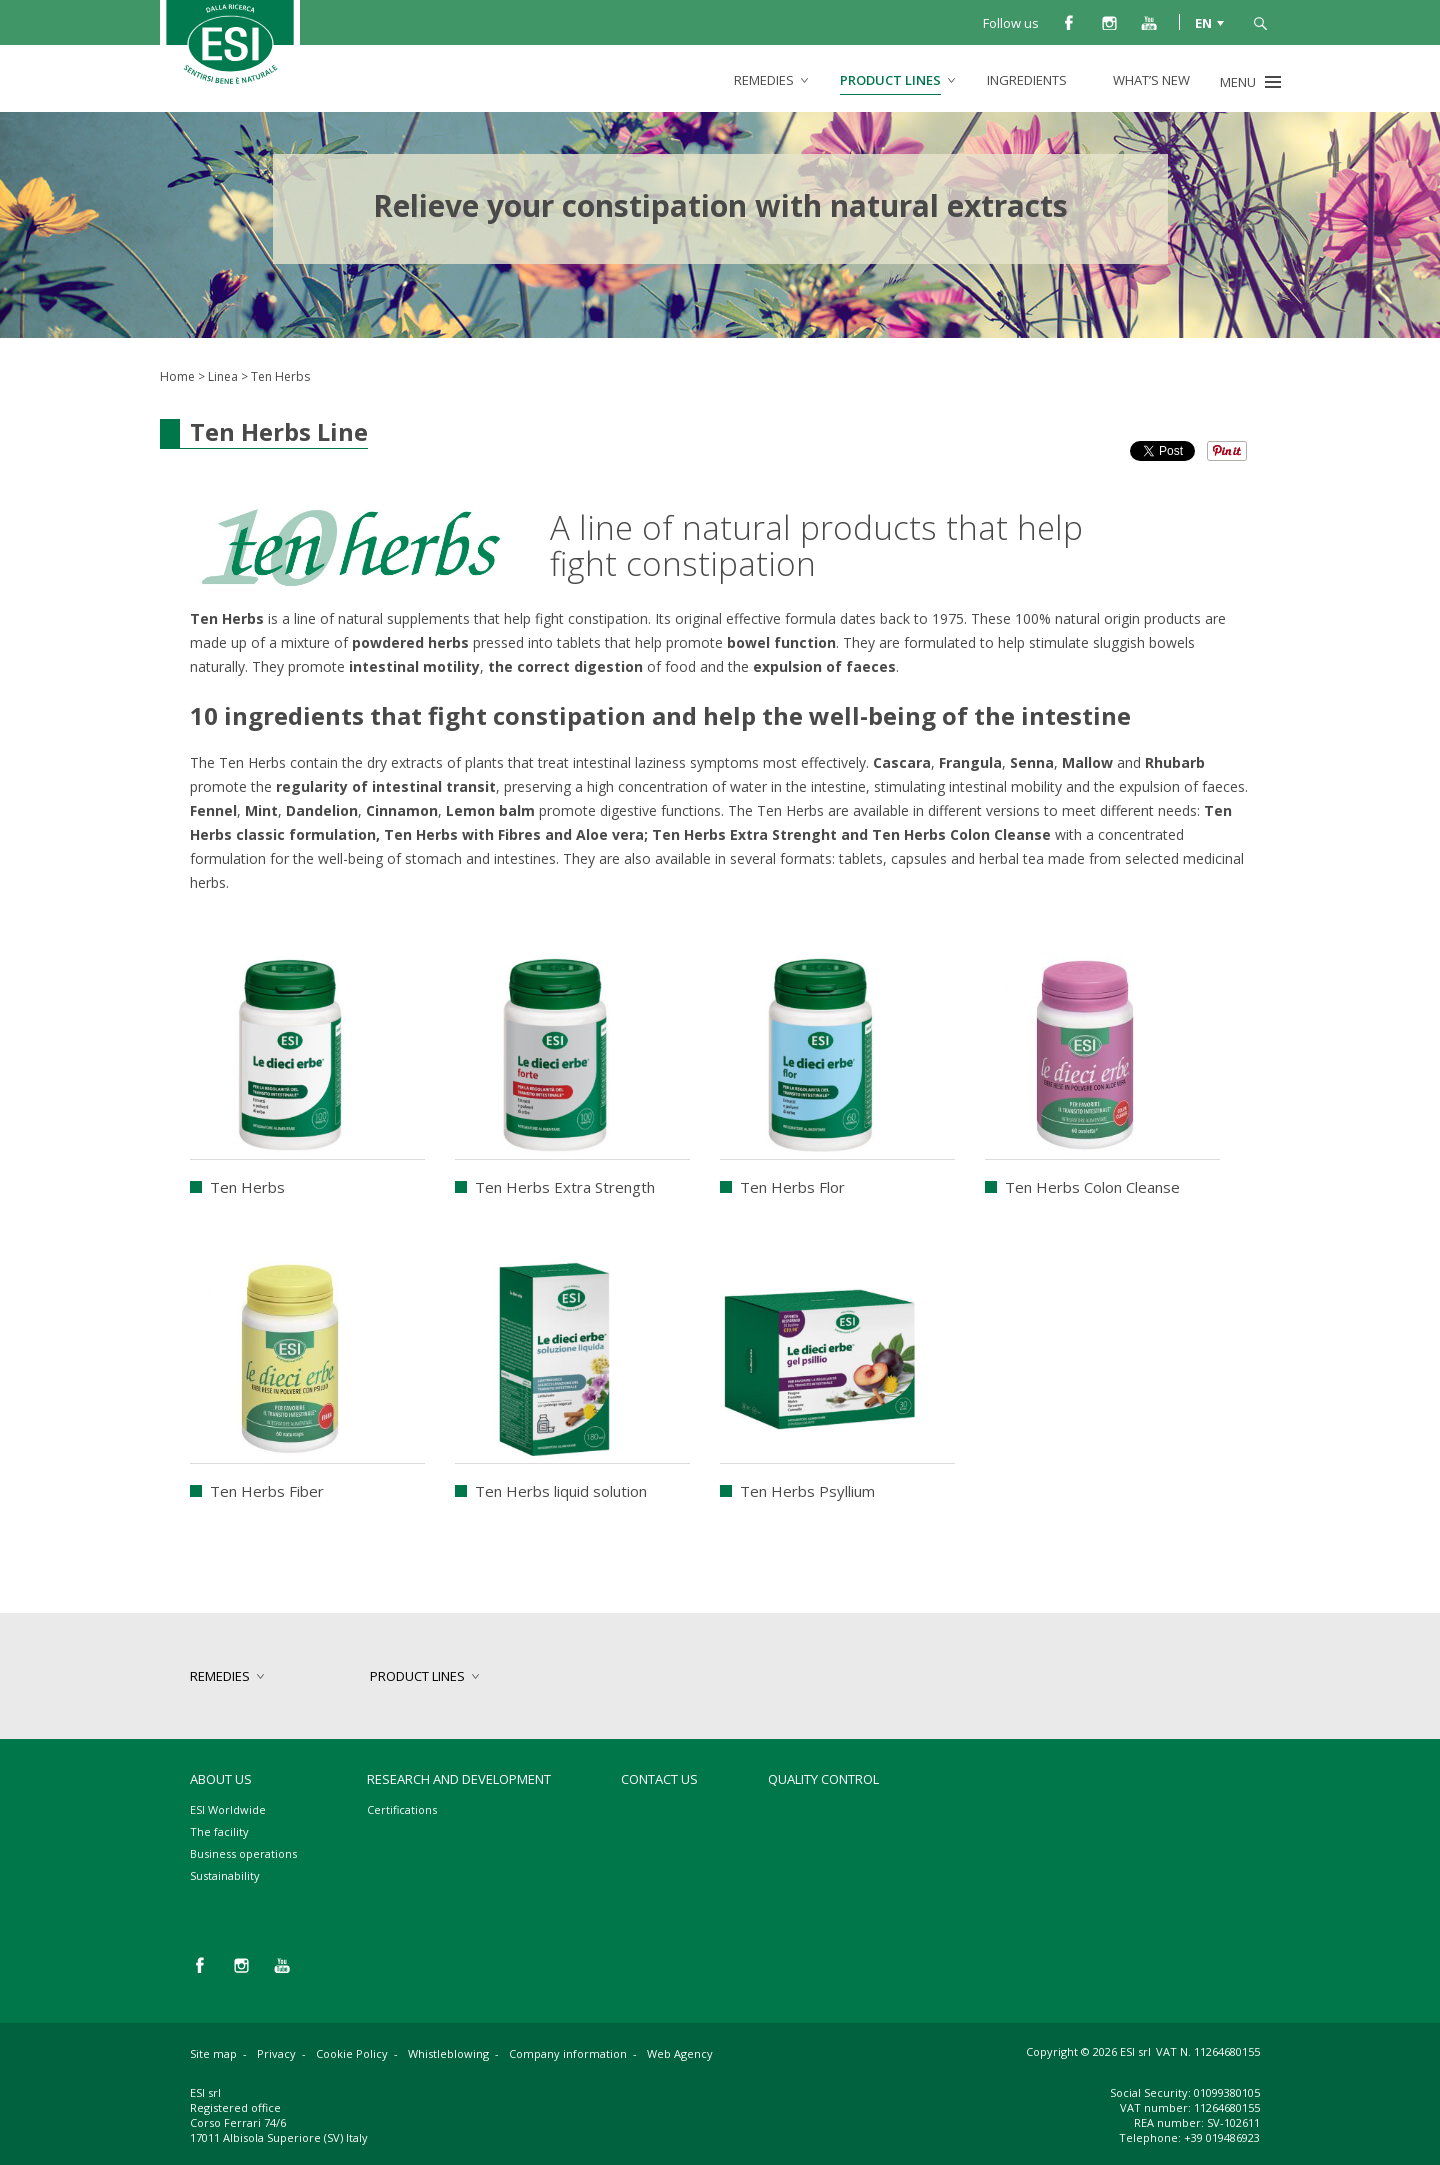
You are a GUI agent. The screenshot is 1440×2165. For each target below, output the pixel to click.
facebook (1069, 22)
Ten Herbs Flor (792, 1187)
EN (1203, 22)
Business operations (243, 1853)
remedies (764, 80)
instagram (1109, 22)
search (1260, 22)
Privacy (276, 2053)
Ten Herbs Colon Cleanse (1092, 1187)
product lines (890, 80)
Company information (568, 2053)
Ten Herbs (247, 1187)
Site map (213, 2053)
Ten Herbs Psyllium (807, 1491)
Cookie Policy (352, 2053)
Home (177, 376)
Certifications (402, 1809)
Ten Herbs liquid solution (561, 1491)
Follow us (1011, 23)
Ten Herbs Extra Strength (565, 1187)
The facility (219, 1831)
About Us (221, 1779)
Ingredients (1027, 80)
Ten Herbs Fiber (267, 1491)
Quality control (823, 1779)
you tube (1149, 22)
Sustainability (225, 1875)
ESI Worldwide (228, 1809)
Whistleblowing (448, 2053)
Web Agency (680, 2053)
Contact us (659, 1779)
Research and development (459, 1779)
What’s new (1151, 80)
